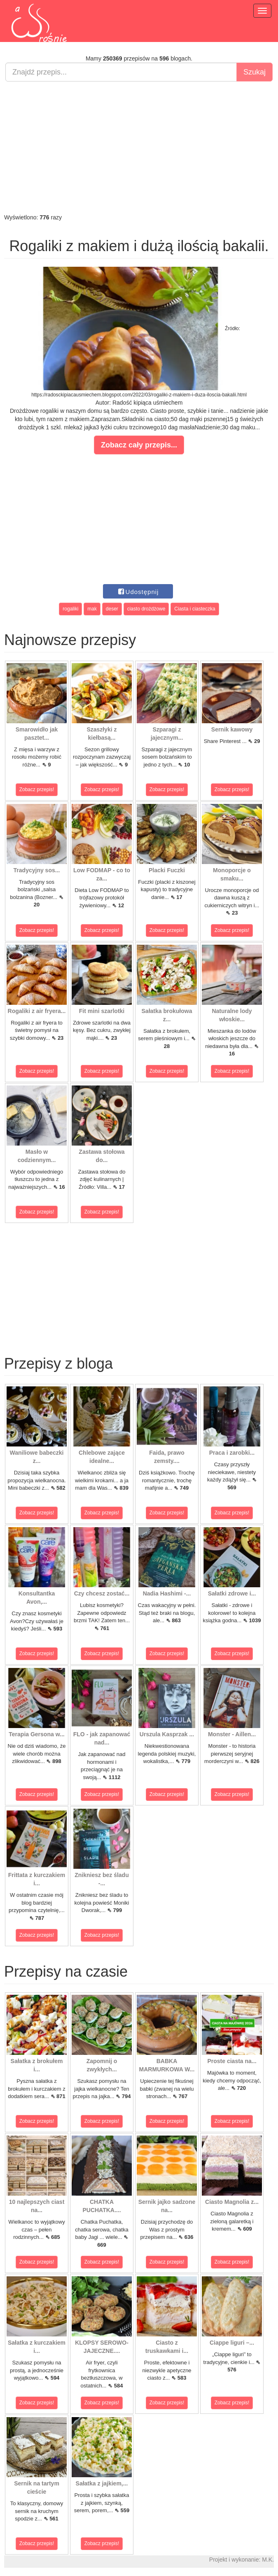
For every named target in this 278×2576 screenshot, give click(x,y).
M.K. (268, 2559)
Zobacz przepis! (36, 789)
